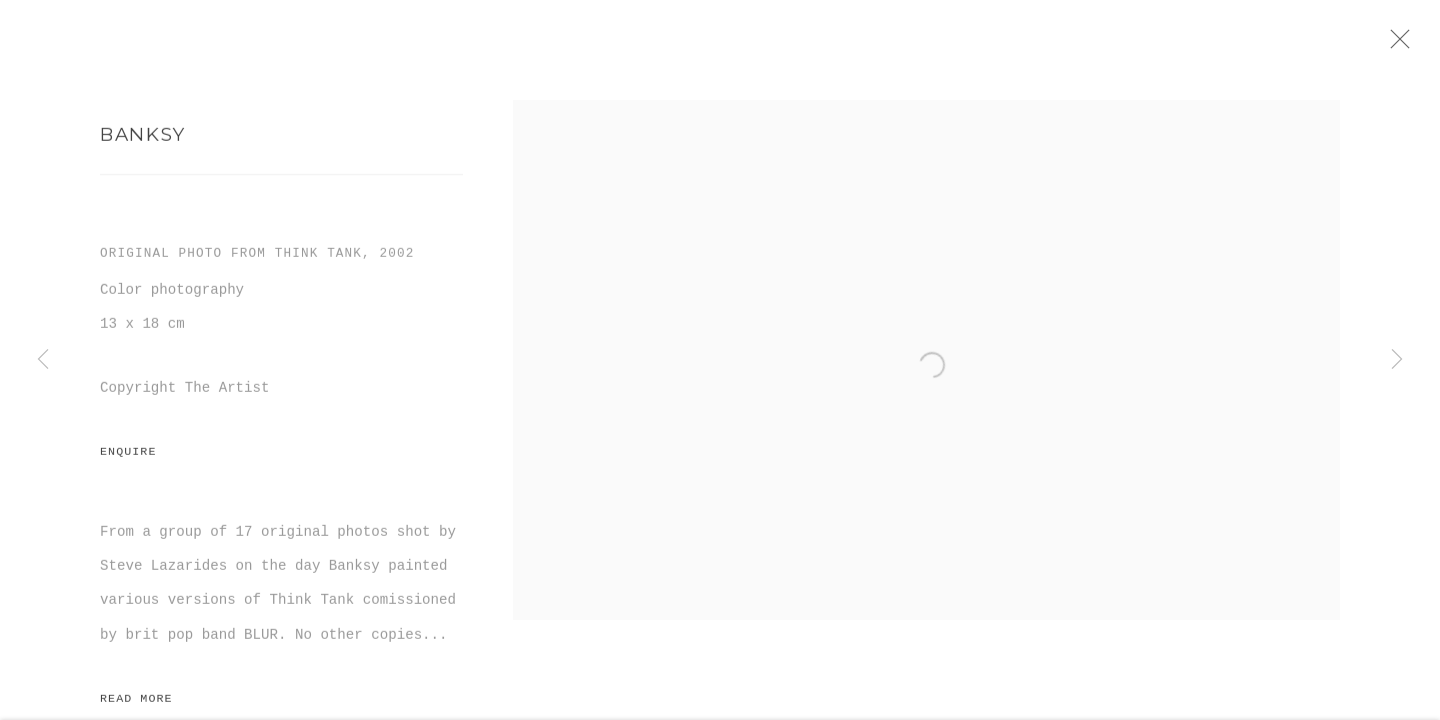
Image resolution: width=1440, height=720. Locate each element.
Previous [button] (43, 360)
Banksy (143, 139)
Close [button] (1404, 45)
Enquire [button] (128, 458)
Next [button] (1397, 360)
